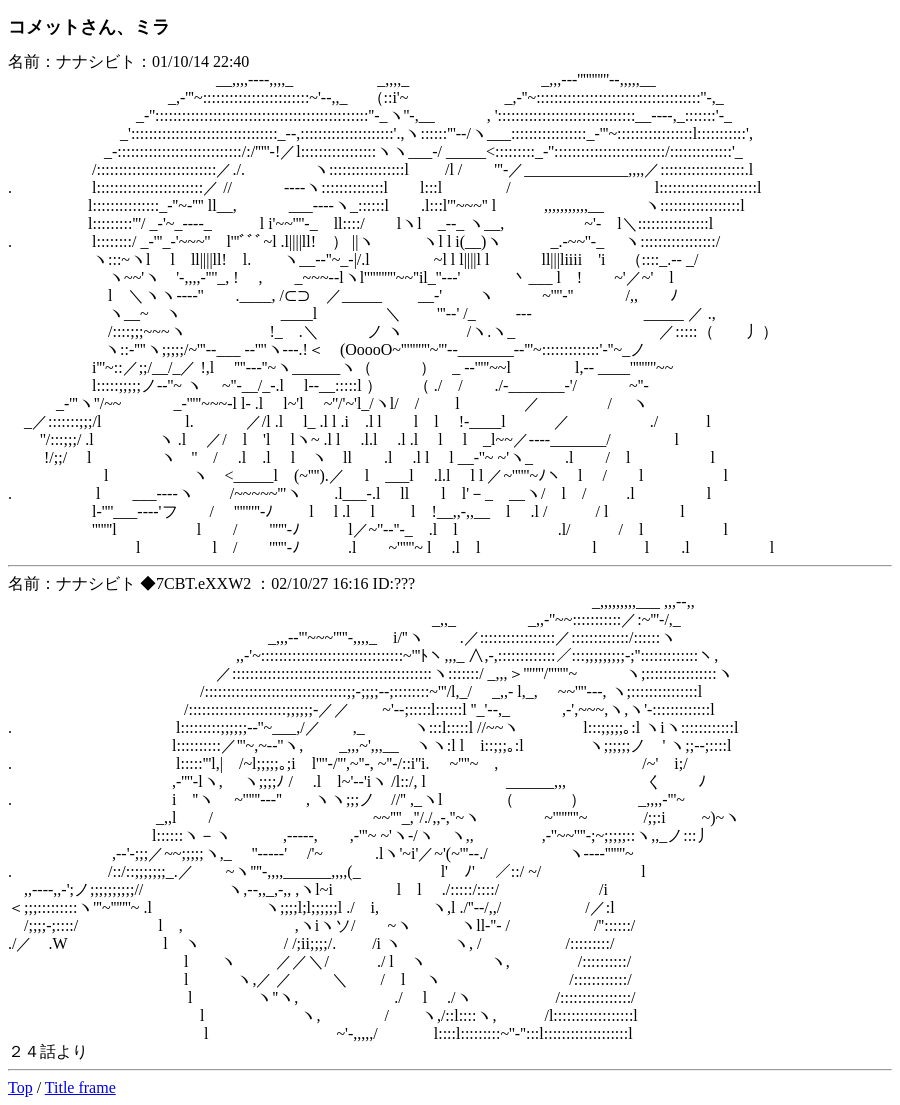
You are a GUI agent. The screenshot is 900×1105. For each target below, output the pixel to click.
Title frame (80, 1087)
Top (20, 1087)
